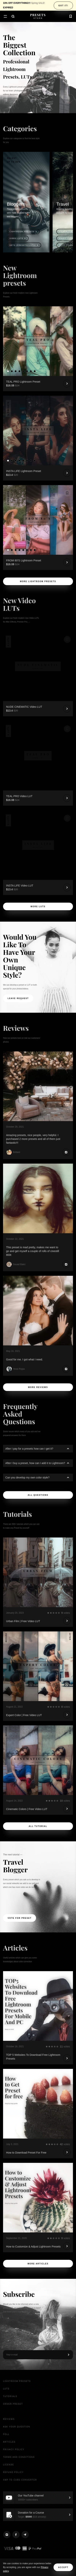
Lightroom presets (22, 231)
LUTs (6, 2389)
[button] (5, 16)
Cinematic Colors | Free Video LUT (26, 1809)
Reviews (9, 2419)
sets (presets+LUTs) (23, 245)
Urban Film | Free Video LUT (23, 1621)
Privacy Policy (13, 2449)
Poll (6, 2434)
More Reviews (38, 1387)
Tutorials (10, 2396)
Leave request (18, 998)
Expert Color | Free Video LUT (24, 1715)
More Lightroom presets (38, 581)
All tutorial (38, 1826)
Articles (9, 2442)
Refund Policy (13, 2472)
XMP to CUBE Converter (20, 2480)
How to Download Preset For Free (26, 2152)
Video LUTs (16, 238)
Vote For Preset (19, 1918)
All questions (38, 1495)
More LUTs (38, 906)
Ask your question (16, 2427)
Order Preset (13, 2404)
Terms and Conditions (19, 2457)
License (8, 2465)
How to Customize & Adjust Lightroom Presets (33, 2246)
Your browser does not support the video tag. (38, 648)
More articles (38, 2264)
